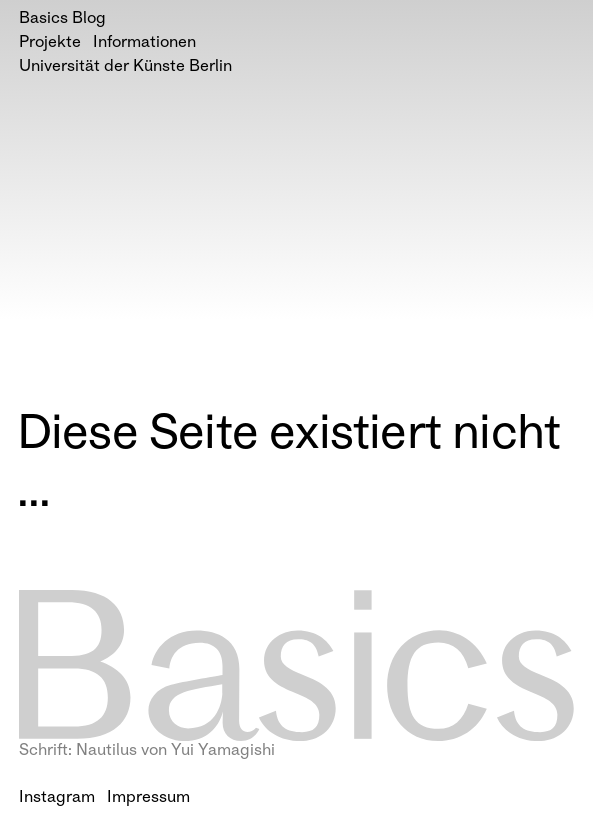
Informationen (144, 43)
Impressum (148, 798)
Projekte (50, 43)
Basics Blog (62, 19)
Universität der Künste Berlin (125, 67)
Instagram (57, 798)
